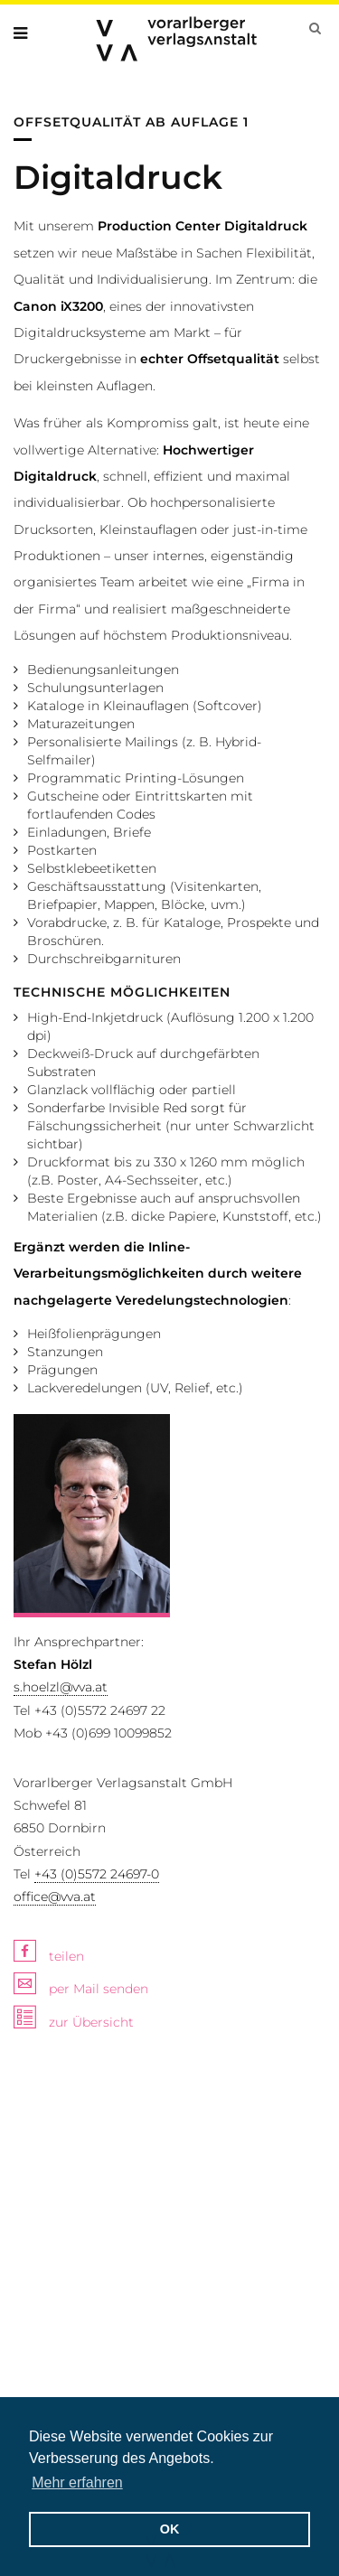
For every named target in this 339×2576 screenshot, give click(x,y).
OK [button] (170, 2529)
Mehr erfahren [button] (77, 2482)
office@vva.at (55, 1896)
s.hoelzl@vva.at (61, 1687)
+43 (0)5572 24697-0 (96, 1874)
